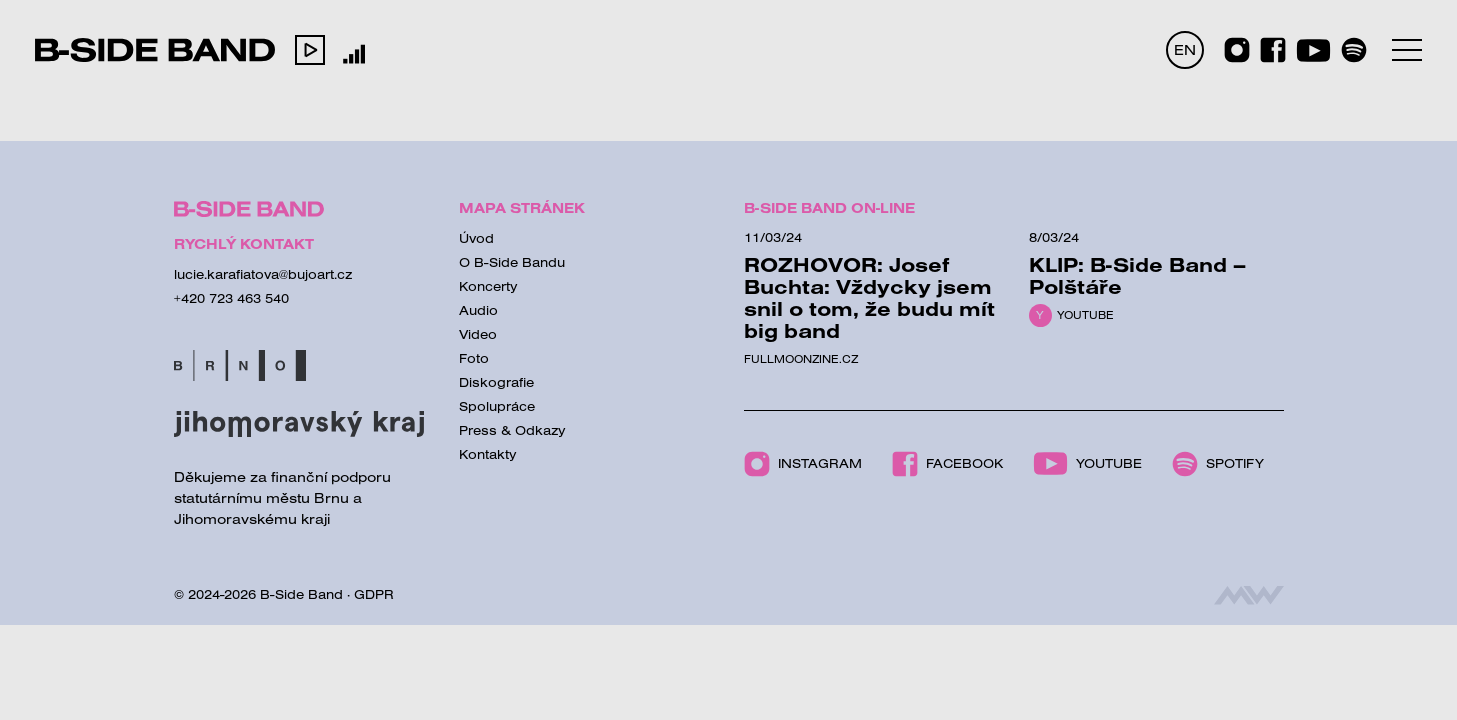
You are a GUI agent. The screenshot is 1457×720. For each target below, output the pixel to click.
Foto (474, 358)
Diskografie (496, 382)
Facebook (947, 464)
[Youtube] (1313, 50)
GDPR (374, 594)
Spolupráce (497, 406)
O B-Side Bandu (512, 262)
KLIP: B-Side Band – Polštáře (1137, 275)
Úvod (476, 238)
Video (478, 334)
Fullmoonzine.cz (801, 359)
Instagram (803, 464)
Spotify (1218, 464)
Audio (478, 310)
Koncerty (488, 286)
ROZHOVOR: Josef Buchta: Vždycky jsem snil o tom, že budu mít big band (869, 297)
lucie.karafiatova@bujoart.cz (263, 274)
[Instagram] (1237, 50)
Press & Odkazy (512, 430)
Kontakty (488, 454)
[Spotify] (1354, 50)
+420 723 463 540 (231, 298)
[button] (310, 50)
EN (1185, 49)
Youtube (1085, 315)
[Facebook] (1273, 50)
